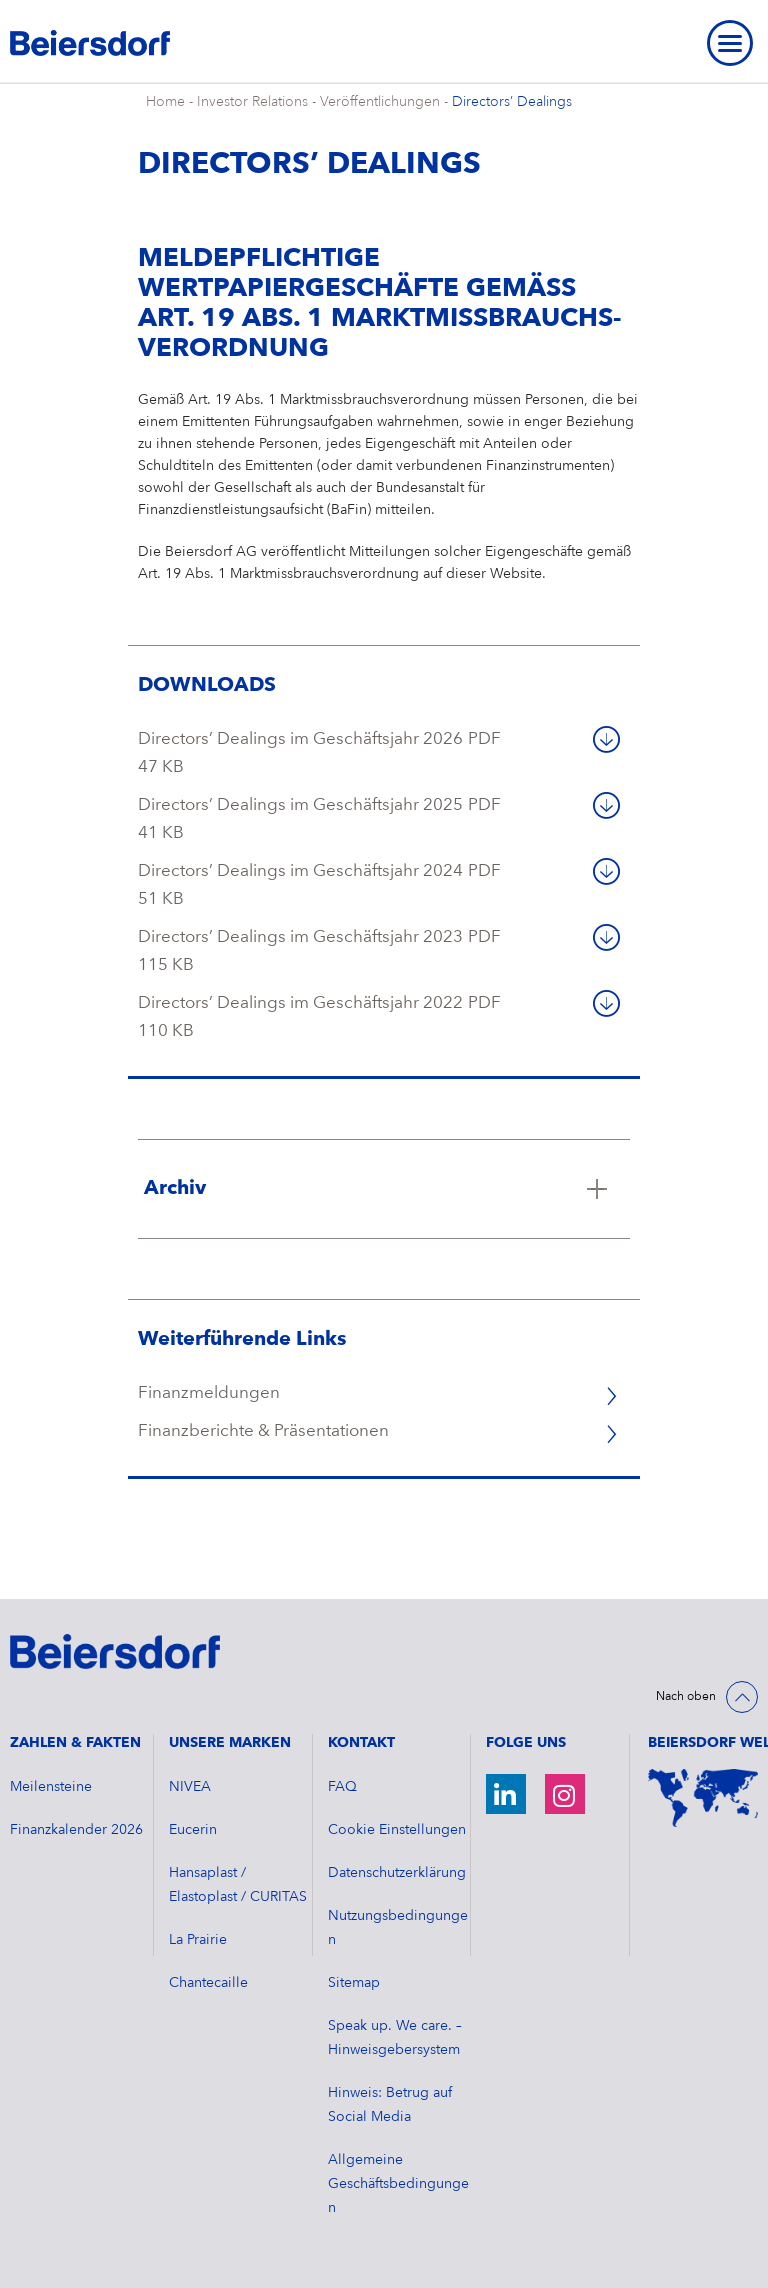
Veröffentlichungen (380, 102)
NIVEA (190, 1787)
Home (165, 102)
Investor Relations (252, 102)
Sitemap (354, 1983)
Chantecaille (208, 1983)
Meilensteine (51, 1787)
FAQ (342, 1787)
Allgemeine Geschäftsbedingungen (398, 2184)
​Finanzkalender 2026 (76, 1830)
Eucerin (193, 1830)
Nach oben (686, 1697)
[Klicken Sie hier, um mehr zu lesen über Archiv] (384, 1189)
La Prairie (198, 1940)
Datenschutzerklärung (397, 1873)
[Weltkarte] (703, 1798)
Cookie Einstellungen (397, 1830)
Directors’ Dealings (512, 102)
